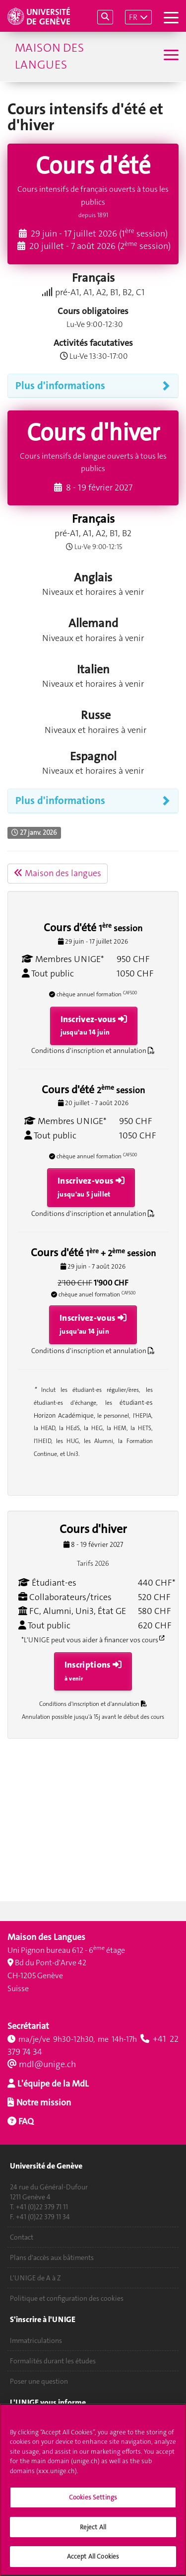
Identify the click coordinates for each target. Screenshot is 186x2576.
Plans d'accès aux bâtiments (52, 2257)
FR (133, 17)
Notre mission (42, 2102)
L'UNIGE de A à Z (35, 2277)
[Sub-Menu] (170, 56)
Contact (21, 2237)
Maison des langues (49, 56)
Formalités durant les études (53, 2360)
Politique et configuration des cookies (67, 2298)
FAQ (25, 2121)
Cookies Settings (93, 2503)
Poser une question (39, 2381)
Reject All (93, 2532)
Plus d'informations (60, 385)
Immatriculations (36, 2340)
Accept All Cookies (93, 2562)
